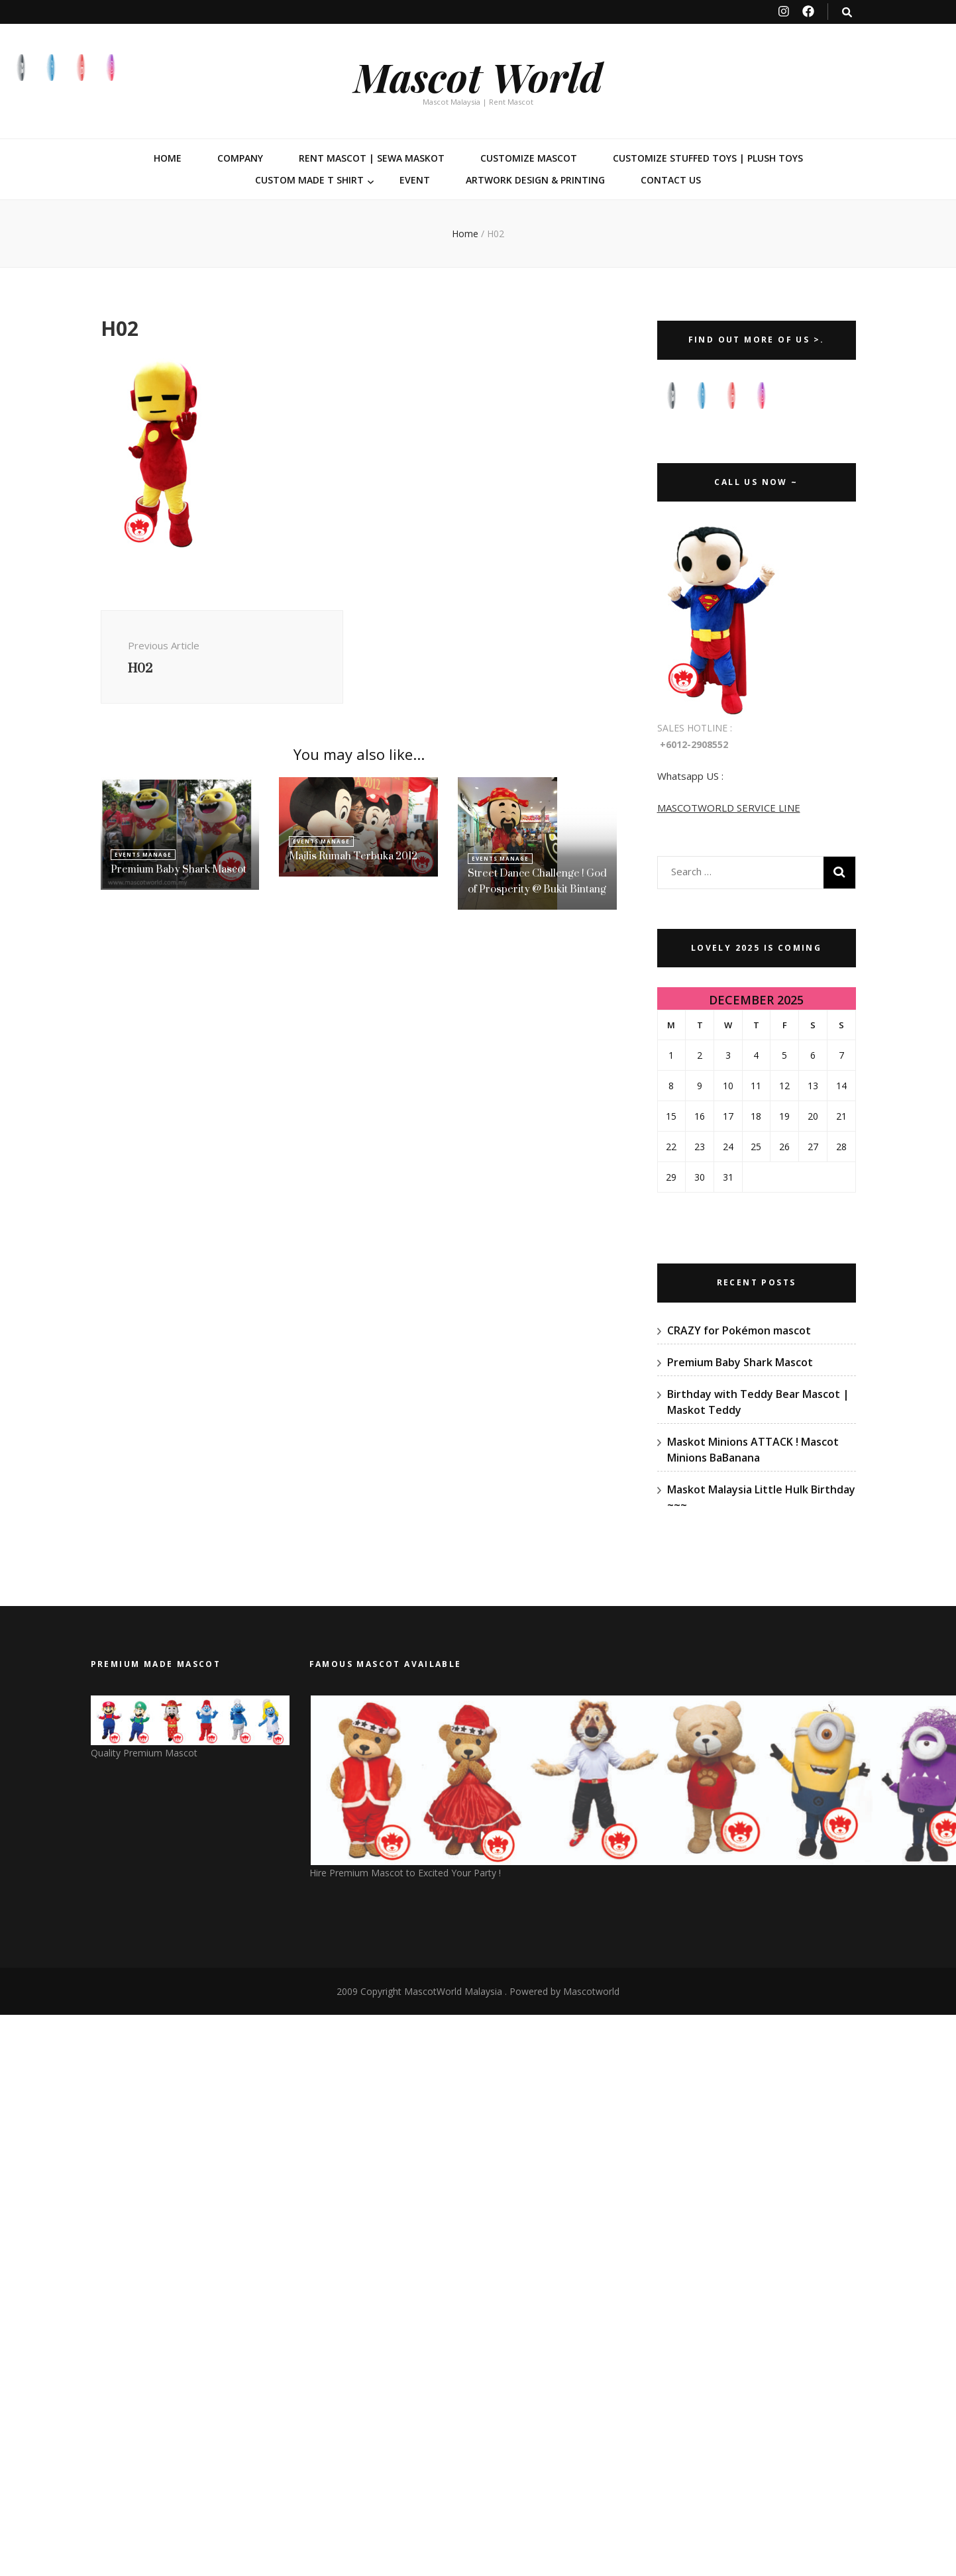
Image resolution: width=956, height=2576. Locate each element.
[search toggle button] (847, 12)
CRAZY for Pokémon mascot (739, 1330)
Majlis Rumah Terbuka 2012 (353, 856)
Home (168, 158)
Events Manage (143, 854)
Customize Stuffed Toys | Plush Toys (708, 158)
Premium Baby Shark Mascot (178, 869)
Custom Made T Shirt (309, 180)
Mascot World (478, 76)
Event (414, 180)
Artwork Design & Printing (535, 180)
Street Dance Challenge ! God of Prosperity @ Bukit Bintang (537, 881)
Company (240, 158)
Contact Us (671, 180)
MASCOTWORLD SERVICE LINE (728, 807)
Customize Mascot (528, 158)
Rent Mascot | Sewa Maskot (372, 158)
